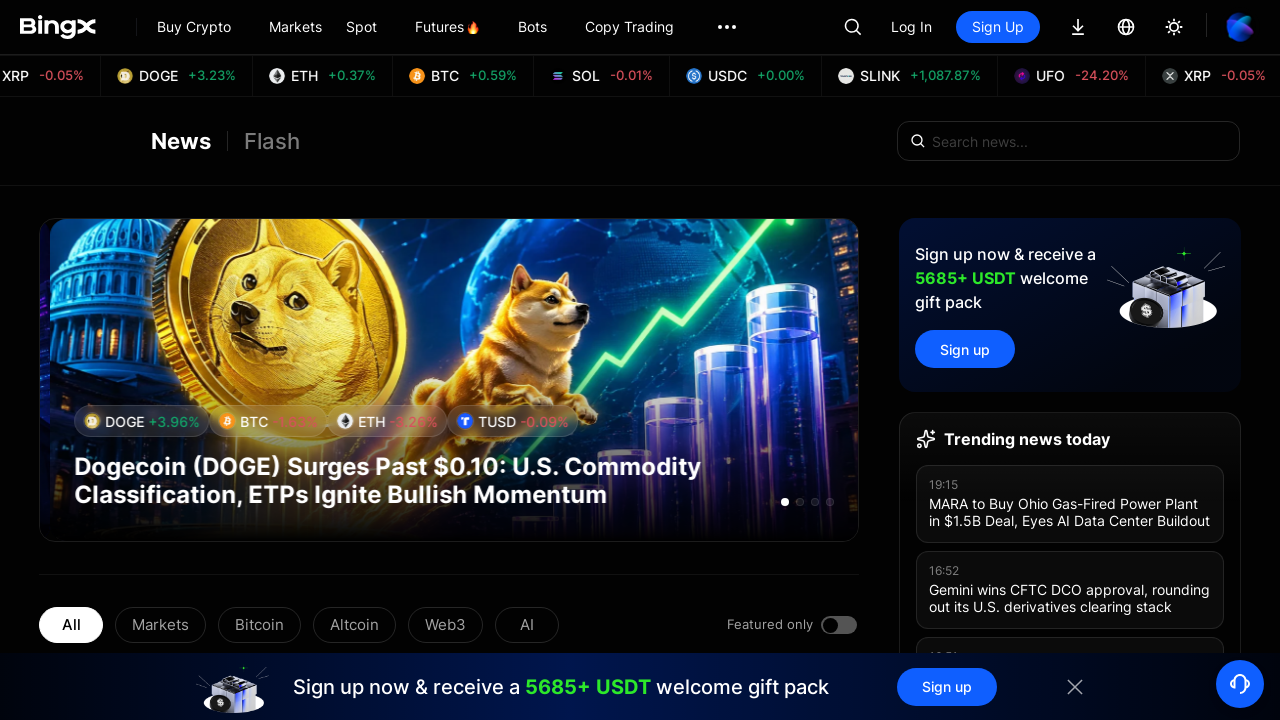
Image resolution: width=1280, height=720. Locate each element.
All (71, 624)
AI (527, 624)
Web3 (445, 624)
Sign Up (998, 26)
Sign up (965, 349)
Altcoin (354, 624)
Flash (272, 141)
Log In (911, 26)
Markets (160, 624)
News (181, 141)
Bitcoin (259, 624)
